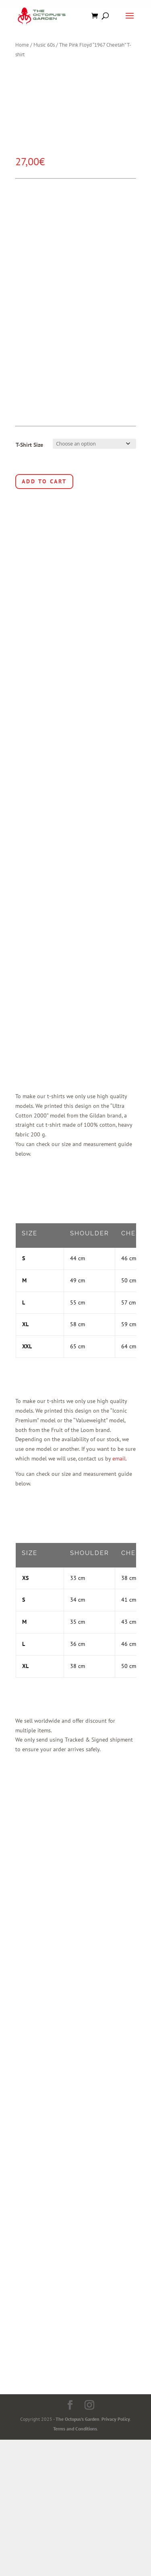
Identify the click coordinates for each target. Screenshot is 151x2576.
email (119, 1460)
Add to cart (44, 481)
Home (22, 44)
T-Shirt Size (29, 444)
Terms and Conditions (75, 2431)
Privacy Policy (115, 2421)
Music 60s (44, 44)
